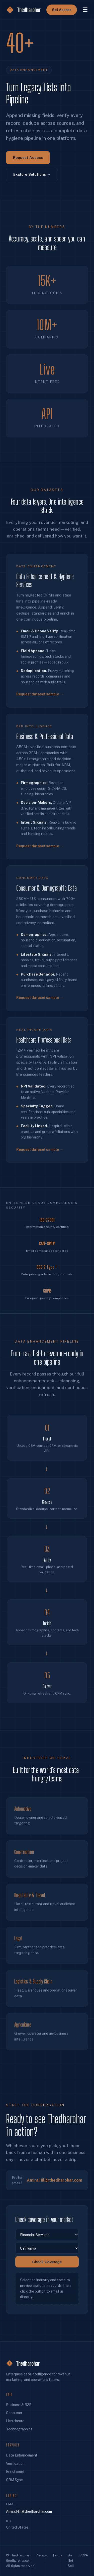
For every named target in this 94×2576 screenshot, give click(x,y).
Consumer (14, 2413)
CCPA (83, 2555)
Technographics (19, 2429)
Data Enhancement (21, 2455)
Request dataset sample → (39, 702)
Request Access (28, 157)
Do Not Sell (71, 2560)
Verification (15, 2464)
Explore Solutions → (32, 174)
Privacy (41, 2555)
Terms (57, 2555)
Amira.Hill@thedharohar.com (54, 2184)
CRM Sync (14, 2480)
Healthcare (15, 2421)
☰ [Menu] (85, 9)
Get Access (61, 10)
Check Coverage (47, 2266)
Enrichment (15, 2472)
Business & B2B (19, 2405)
